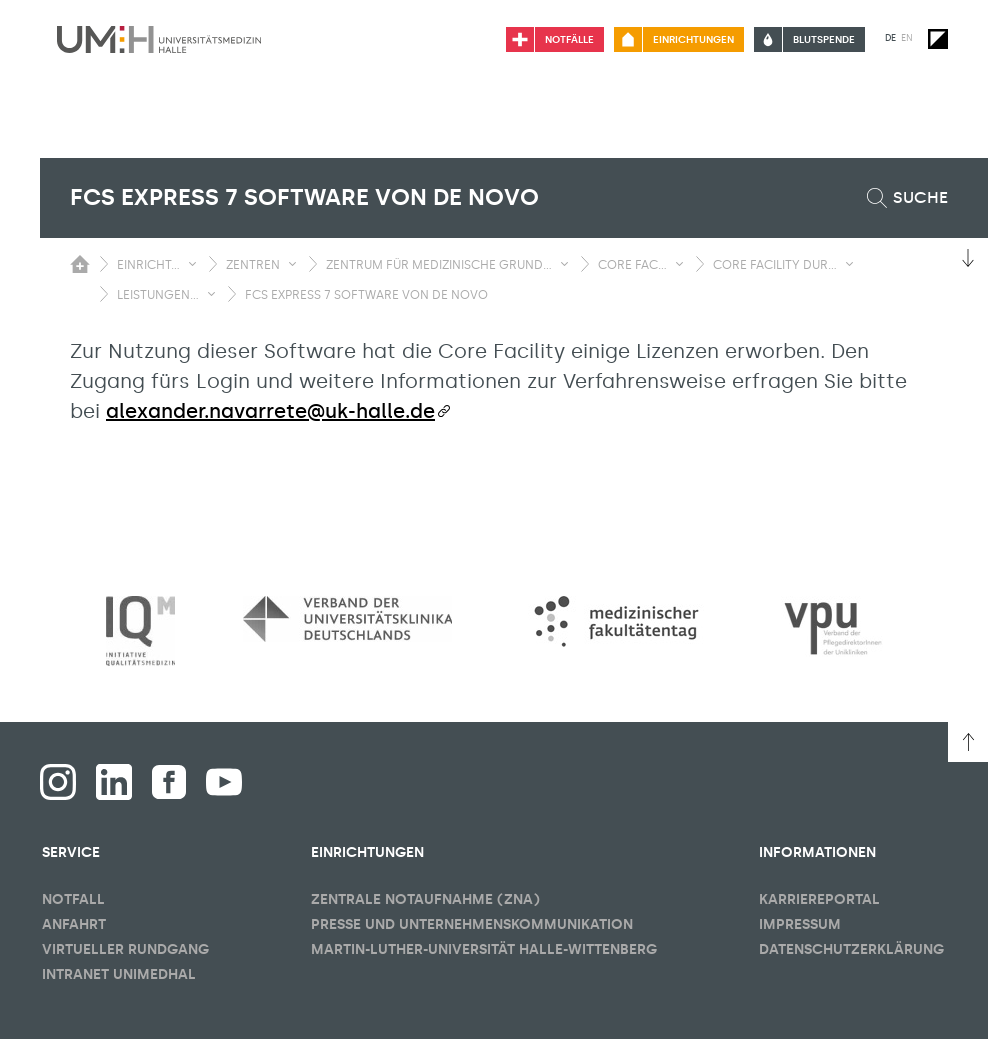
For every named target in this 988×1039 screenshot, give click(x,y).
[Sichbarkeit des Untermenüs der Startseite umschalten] (80, 264)
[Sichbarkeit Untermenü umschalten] (192, 264)
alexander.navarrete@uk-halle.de (270, 411)
